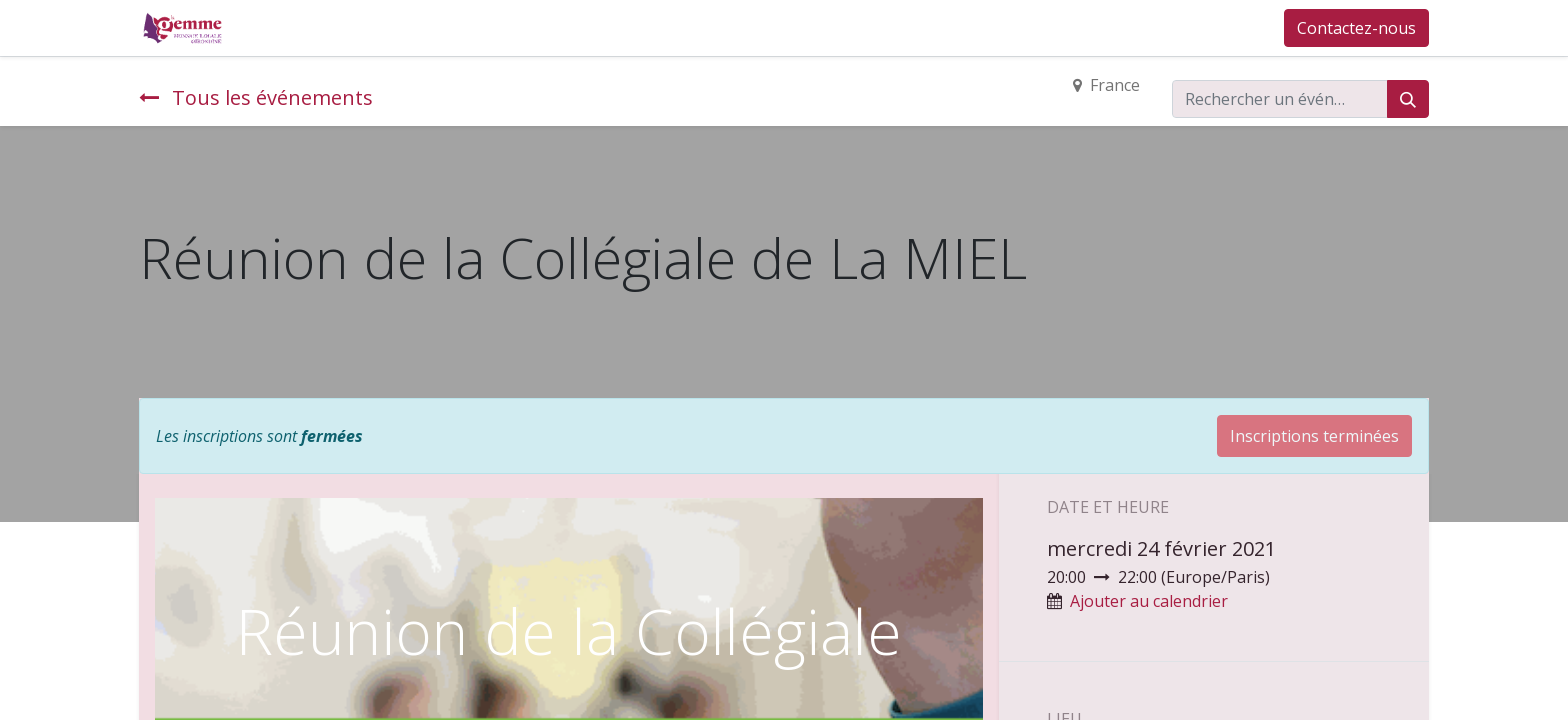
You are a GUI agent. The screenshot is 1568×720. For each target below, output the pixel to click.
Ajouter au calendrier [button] (1149, 601)
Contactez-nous (1356, 28)
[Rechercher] (1408, 99)
